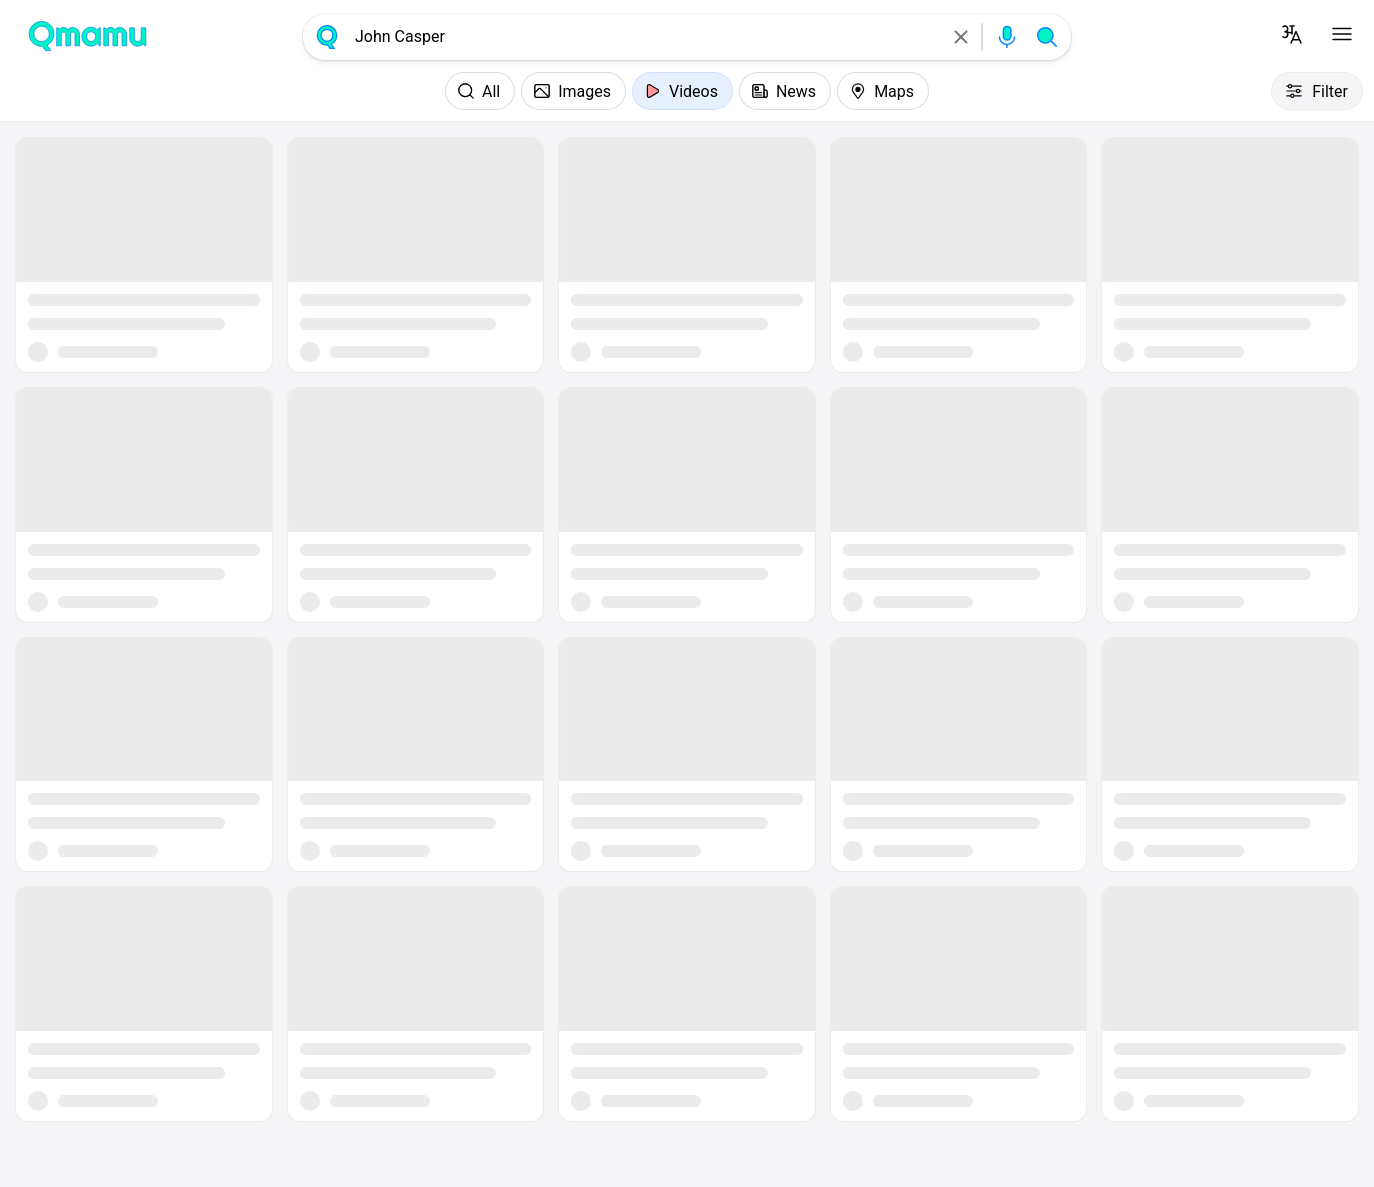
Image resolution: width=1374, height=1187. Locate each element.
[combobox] (644, 37)
